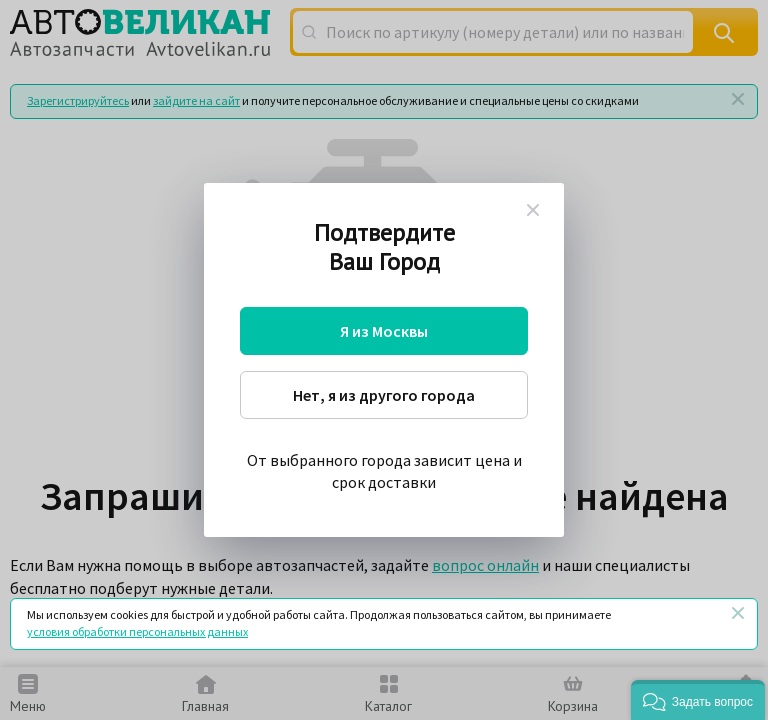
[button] (698, 700)
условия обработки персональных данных (137, 631)
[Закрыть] (738, 613)
